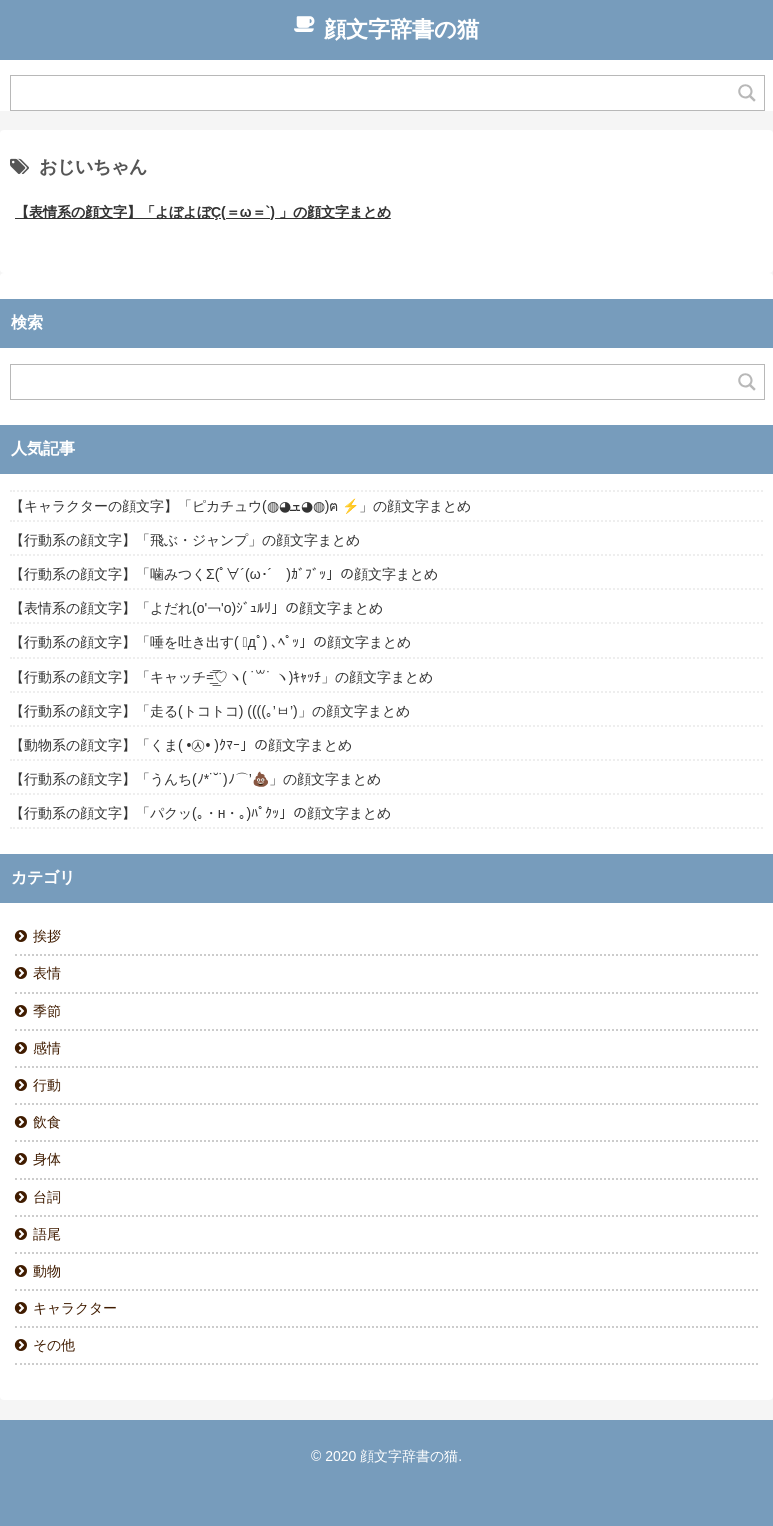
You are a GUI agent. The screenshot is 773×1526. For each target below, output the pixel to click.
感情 (47, 1048)
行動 (47, 1085)
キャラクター (75, 1308)
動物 (47, 1271)
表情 (47, 973)
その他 (54, 1345)
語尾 (47, 1234)
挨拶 (47, 936)
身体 (47, 1159)
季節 (47, 1011)
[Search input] (375, 93)
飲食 (47, 1122)
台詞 (47, 1197)
